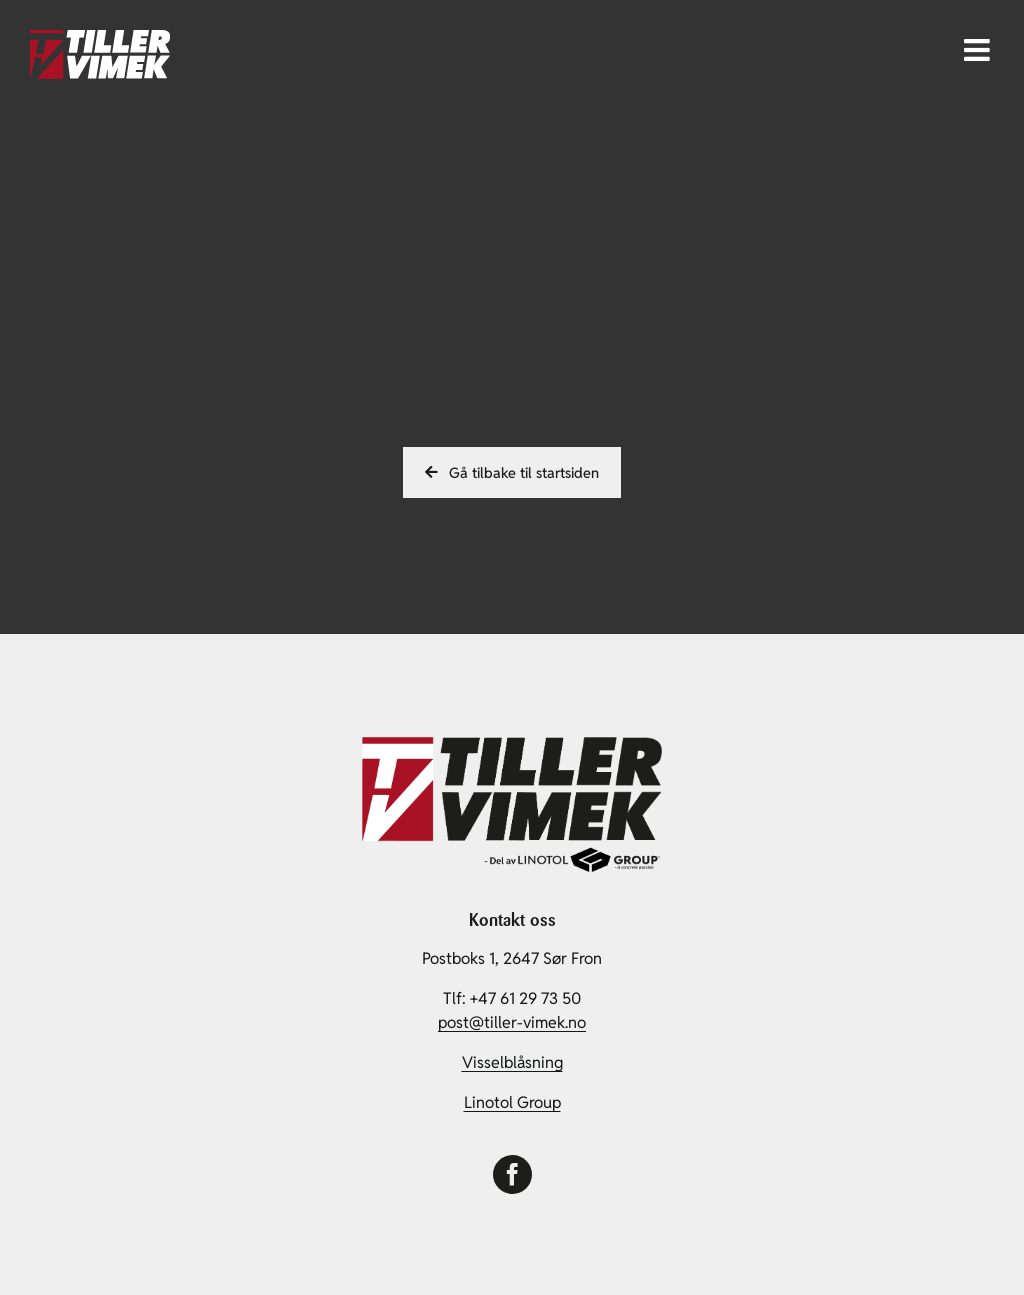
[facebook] (512, 1174)
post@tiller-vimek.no (512, 1022)
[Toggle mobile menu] (979, 50)
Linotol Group (512, 1102)
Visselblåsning (512, 1062)
